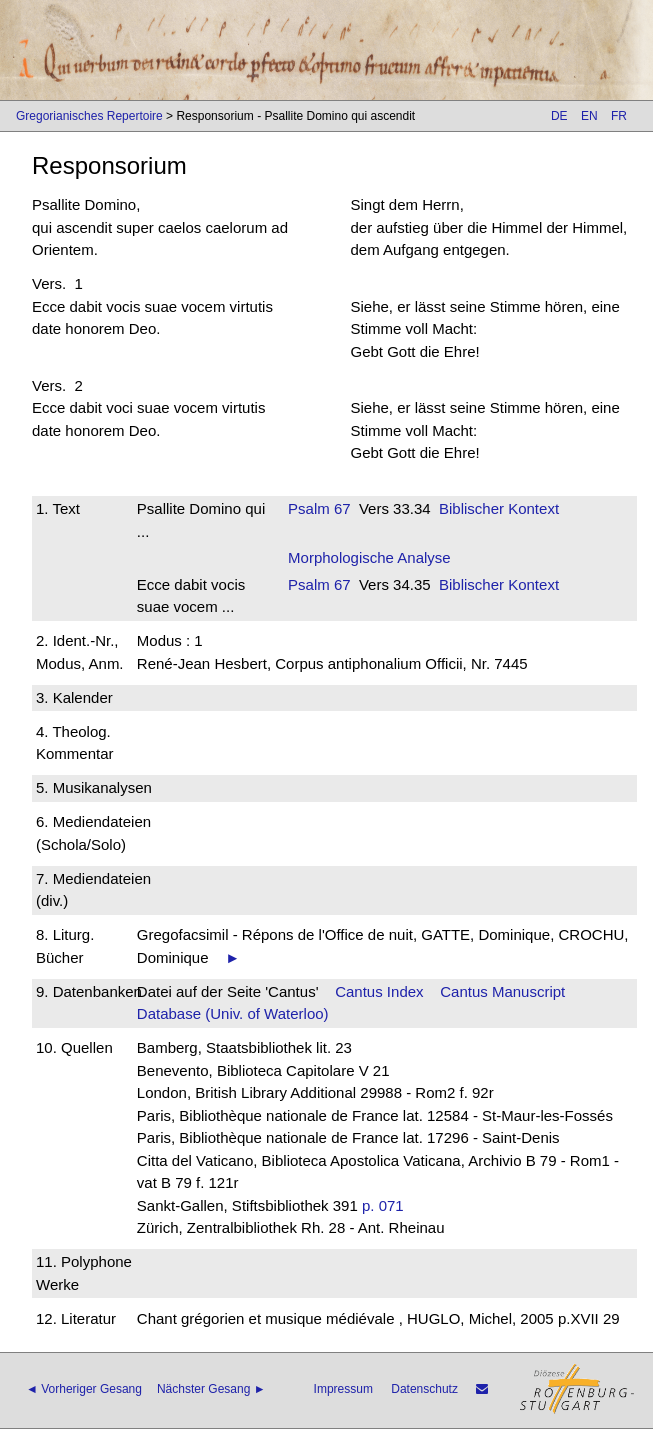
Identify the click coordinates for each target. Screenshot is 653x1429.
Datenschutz (424, 1389)
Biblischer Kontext (499, 508)
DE (559, 116)
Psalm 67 (319, 508)
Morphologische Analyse (369, 557)
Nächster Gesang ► (211, 1389)
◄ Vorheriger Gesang (84, 1389)
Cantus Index (379, 991)
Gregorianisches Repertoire (89, 116)
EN (589, 116)
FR (619, 116)
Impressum (343, 1389)
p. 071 (383, 1205)
